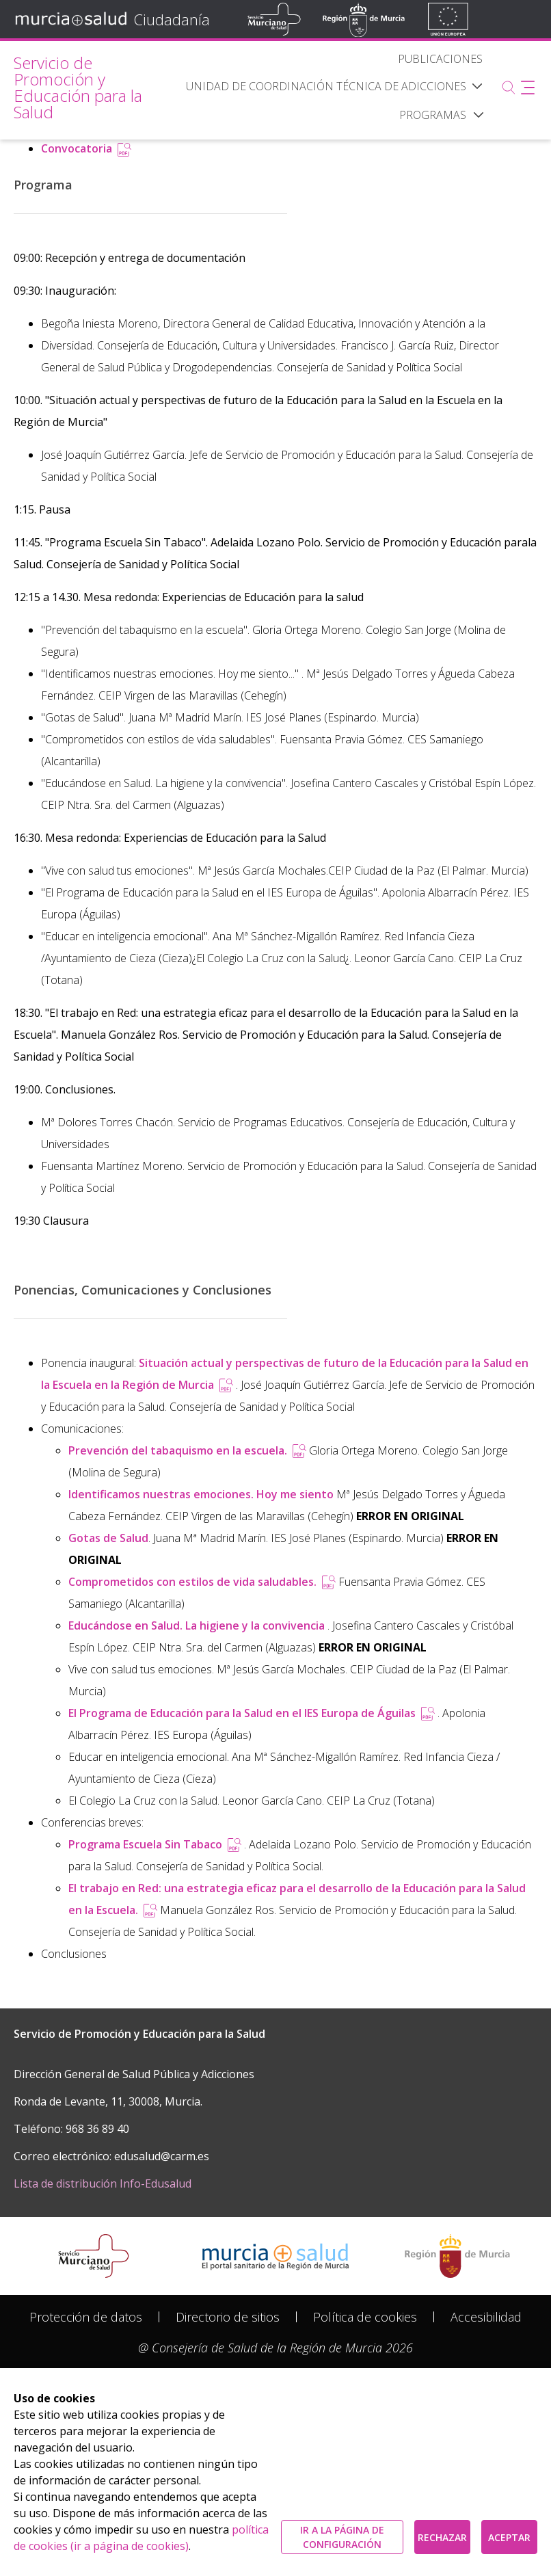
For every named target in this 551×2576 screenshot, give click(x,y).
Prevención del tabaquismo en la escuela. (188, 1450)
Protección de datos (85, 2317)
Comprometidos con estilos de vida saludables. (203, 1581)
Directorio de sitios (228, 2317)
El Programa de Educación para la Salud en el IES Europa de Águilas (253, 1713)
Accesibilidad (486, 2317)
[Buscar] (508, 87)
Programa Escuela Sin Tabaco (156, 1844)
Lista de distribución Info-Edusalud (102, 2183)
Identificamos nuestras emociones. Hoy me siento (201, 1494)
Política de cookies (365, 2317)
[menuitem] (440, 58)
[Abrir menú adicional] (528, 87)
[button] (478, 115)
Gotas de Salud (108, 1537)
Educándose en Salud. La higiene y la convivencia (197, 1625)
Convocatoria (86, 148)
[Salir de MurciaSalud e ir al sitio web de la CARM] (457, 2256)
